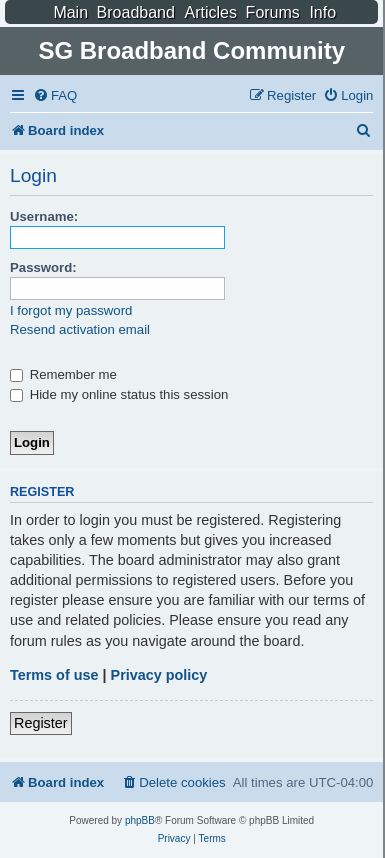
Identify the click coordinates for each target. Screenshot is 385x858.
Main (70, 12)
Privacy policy (159, 675)
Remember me (63, 374)
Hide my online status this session (119, 394)
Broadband (136, 12)
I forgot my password (71, 310)
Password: (43, 267)
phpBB (140, 820)
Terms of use (54, 675)
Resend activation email (80, 329)
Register (41, 723)
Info (322, 12)
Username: (44, 216)
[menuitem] (55, 95)
